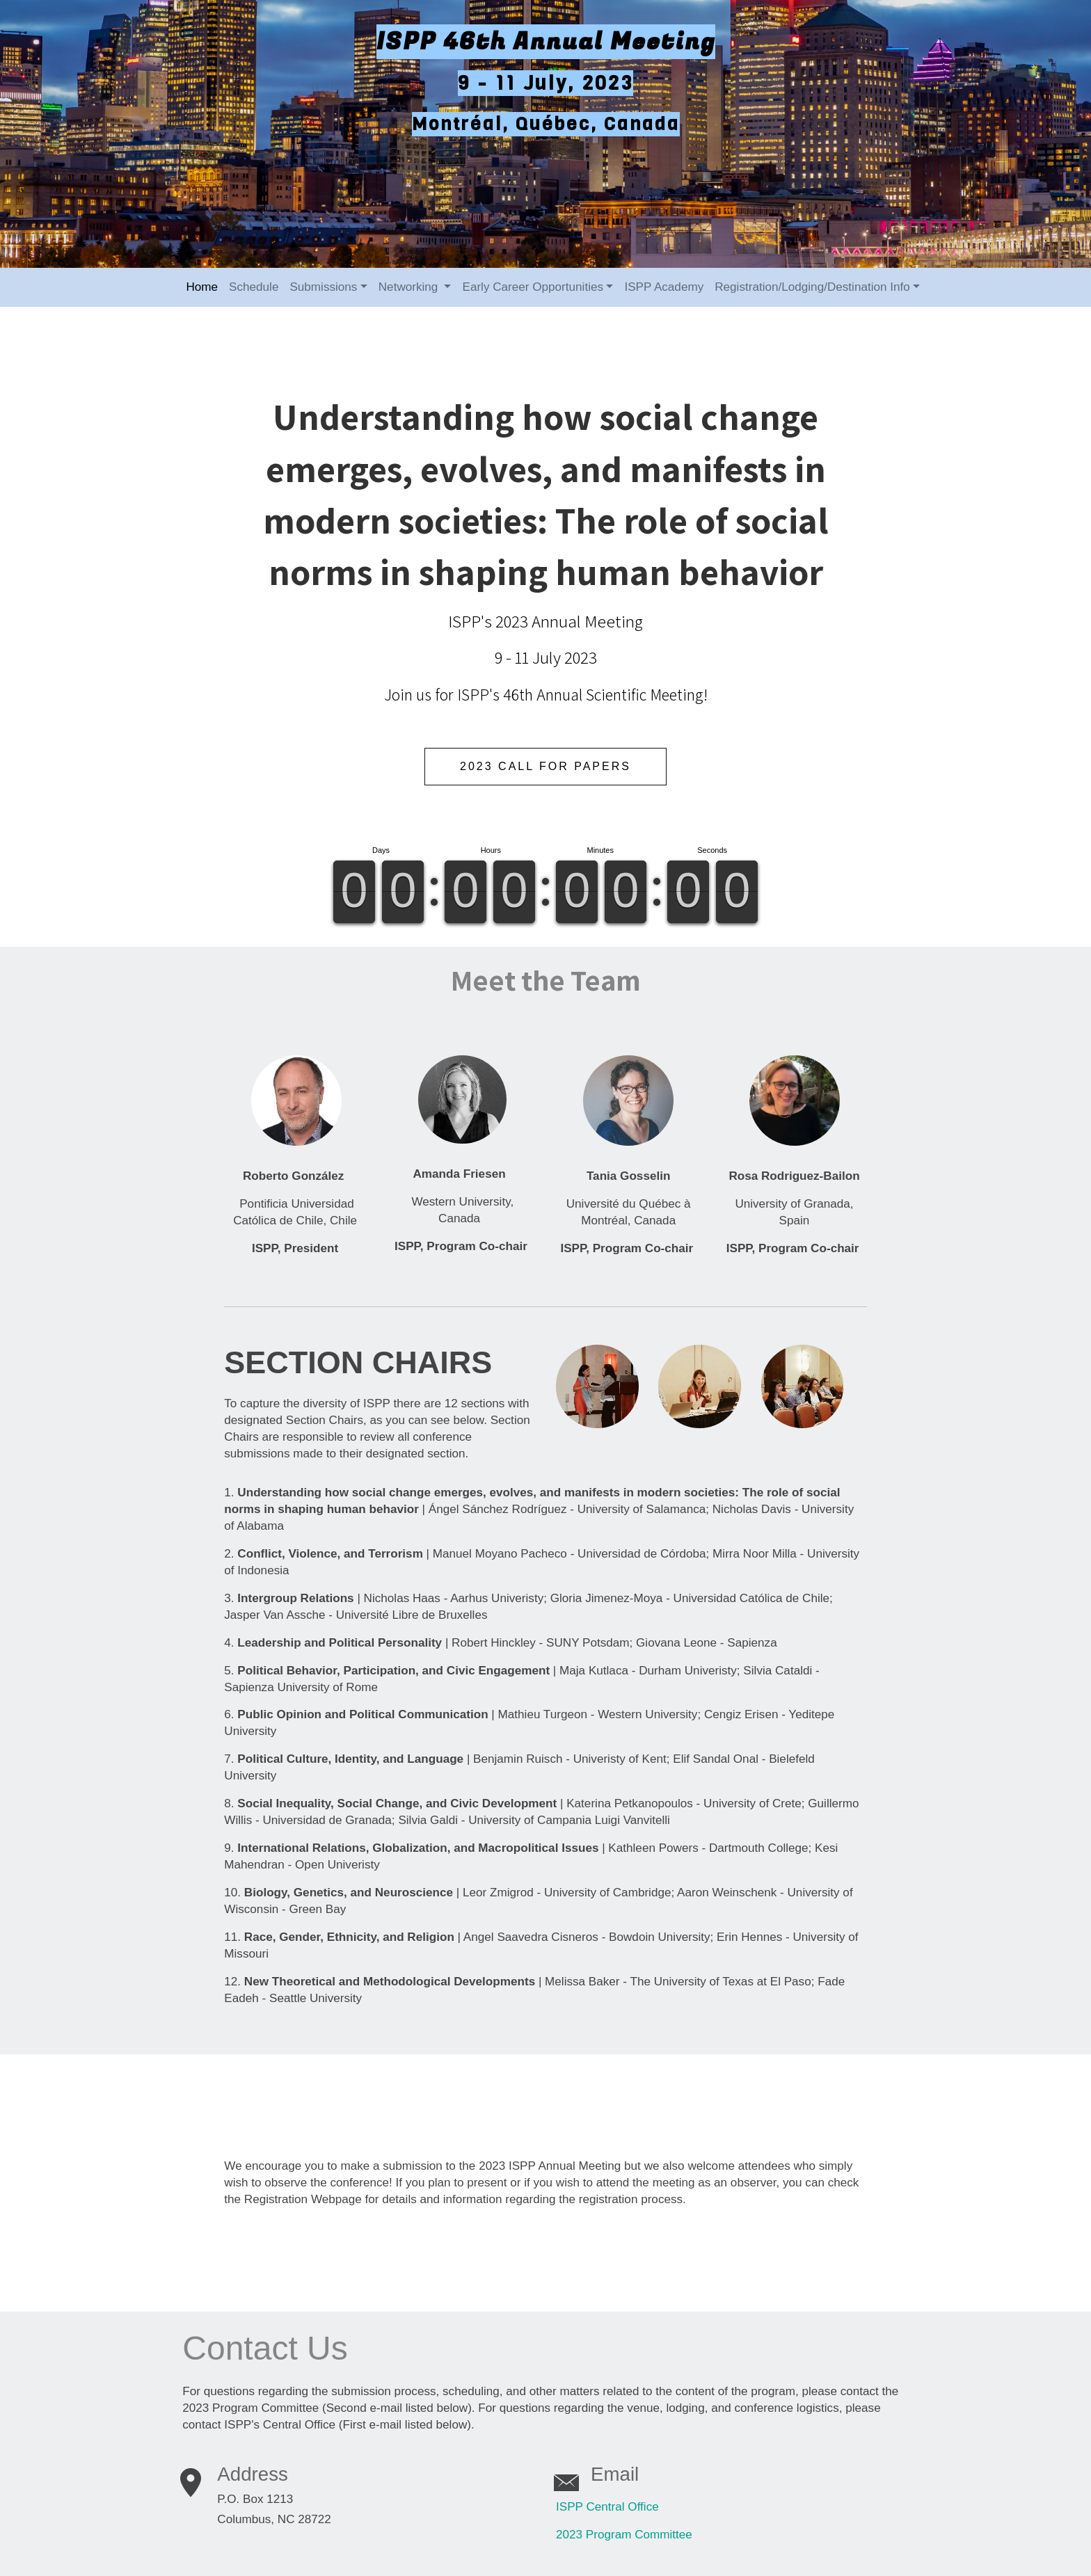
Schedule (253, 284)
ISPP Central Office (607, 2497)
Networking (410, 284)
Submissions (323, 284)
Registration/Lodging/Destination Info (812, 284)
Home (202, 284)
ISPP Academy (663, 284)
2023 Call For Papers (545, 763)
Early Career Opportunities (532, 284)
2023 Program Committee (624, 2525)
